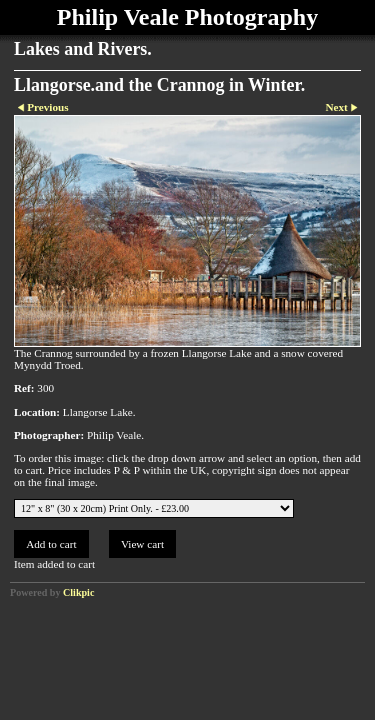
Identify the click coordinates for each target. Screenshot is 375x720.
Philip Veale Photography (187, 17)
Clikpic (78, 592)
